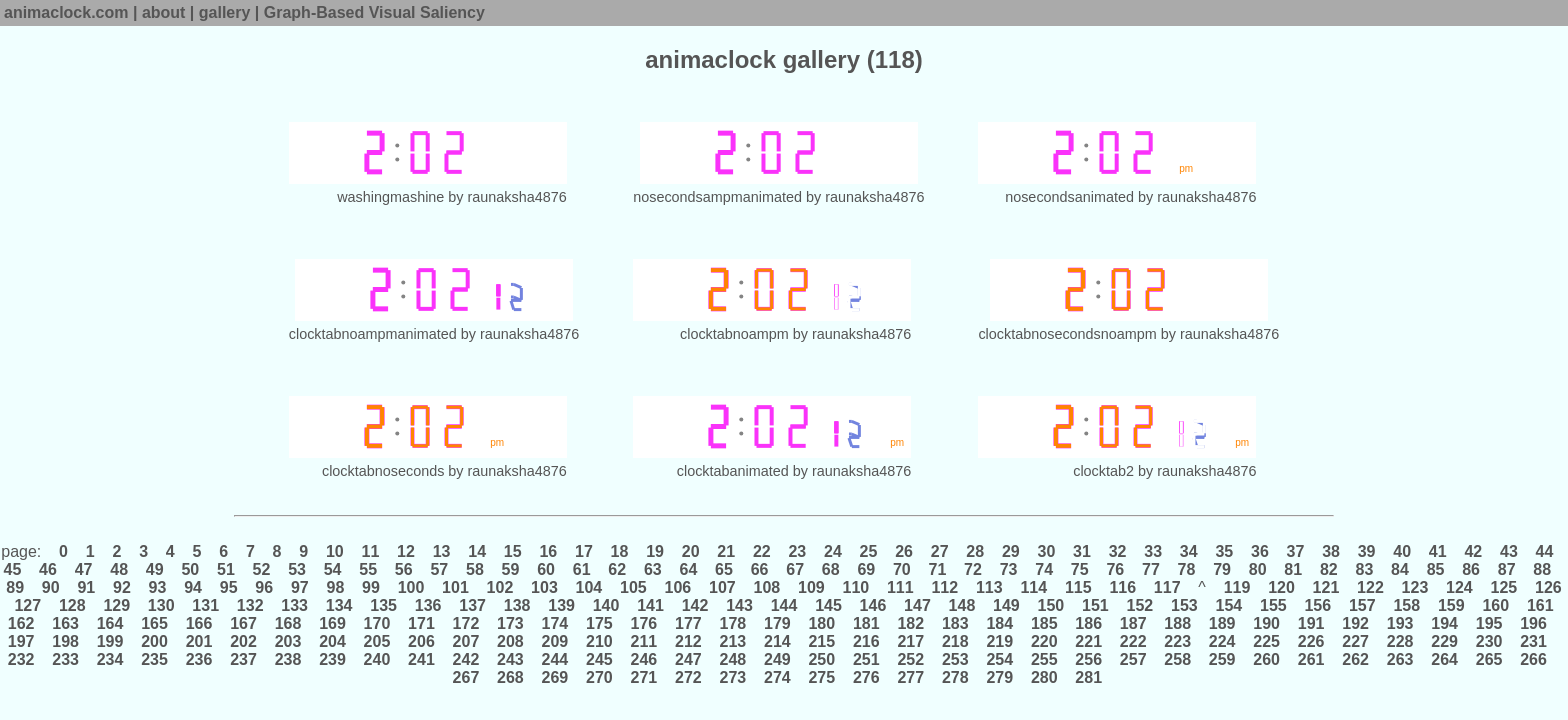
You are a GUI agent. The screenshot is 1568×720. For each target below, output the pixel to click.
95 (228, 587)
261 (1311, 659)
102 (500, 587)
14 (477, 551)
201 (199, 641)
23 (797, 551)
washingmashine (390, 197)
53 (297, 569)
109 (812, 587)
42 (1473, 551)
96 (264, 587)
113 (989, 587)
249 (778, 659)
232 (23, 659)
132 (250, 605)
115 (1078, 587)
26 (904, 551)
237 (244, 659)
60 (546, 569)
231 (1534, 641)
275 (822, 677)
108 (767, 587)
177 (689, 623)
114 (1034, 587)
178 (733, 623)
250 (822, 659)
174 (555, 623)
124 (1460, 587)
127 (28, 605)
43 (1509, 551)
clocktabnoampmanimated (373, 334)
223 (1178, 641)
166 (199, 623)
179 (778, 623)
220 (1044, 641)
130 (161, 605)
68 (830, 569)
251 (867, 659)
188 (1178, 623)
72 (973, 569)
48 (119, 569)
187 (1133, 623)
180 (822, 623)
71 (937, 569)
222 (1133, 641)
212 (689, 641)
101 (456, 587)
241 (422, 659)
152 (1140, 605)
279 (1000, 677)
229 (1445, 641)
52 (261, 569)
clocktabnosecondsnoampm (1067, 334)
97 (299, 587)
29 (1010, 551)
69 (866, 569)
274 (778, 677)
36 (1260, 551)
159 (1451, 605)
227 (1356, 641)
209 (555, 641)
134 (339, 605)
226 (1311, 641)
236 (199, 659)
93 (157, 587)
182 (911, 623)
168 (288, 623)
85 (1435, 569)
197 (23, 641)
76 (1115, 569)
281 (1089, 677)
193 (1400, 623)
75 (1079, 569)
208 (511, 641)
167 (244, 623)
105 (634, 587)
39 (1366, 551)
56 (403, 569)
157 (1363, 605)
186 (1089, 623)
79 (1222, 569)
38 (1331, 551)
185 (1044, 623)
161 (1540, 605)
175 (600, 623)
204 (333, 641)
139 (562, 605)
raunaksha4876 (517, 197)
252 (911, 659)
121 (1326, 587)
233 (66, 659)
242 (466, 659)
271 (644, 677)
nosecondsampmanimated (717, 197)
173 (511, 623)
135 (384, 605)
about (164, 12)
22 (761, 551)
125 (1504, 587)
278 (955, 677)
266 (1534, 659)
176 (644, 623)
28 (975, 551)
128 (72, 605)
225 (1267, 641)
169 (333, 623)
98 (335, 587)
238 (288, 659)
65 (724, 569)
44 (1544, 551)
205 (377, 641)
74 (1044, 569)
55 (368, 569)
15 (512, 551)
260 (1267, 659)
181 (867, 623)
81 (1293, 569)
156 (1318, 605)
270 (600, 677)
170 (377, 623)
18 (619, 551)
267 (468, 677)
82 (1328, 569)
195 (1489, 623)
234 (110, 659)
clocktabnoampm (734, 334)
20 (690, 551)
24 (833, 551)
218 (955, 641)
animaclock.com (66, 12)
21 (726, 551)
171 (422, 623)
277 (911, 677)
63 (652, 569)
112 (945, 587)
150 (1051, 605)
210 (600, 641)
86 (1471, 569)
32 (1117, 551)
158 (1407, 605)
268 (511, 677)
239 (333, 659)
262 (1356, 659)
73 (1008, 569)
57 (439, 569)
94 (193, 587)
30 (1046, 551)
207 (466, 641)
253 (955, 659)
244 (555, 659)
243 (511, 659)
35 (1224, 551)
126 (1546, 587)
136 (428, 605)
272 (689, 677)
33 (1153, 551)
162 (23, 623)
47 (83, 569)
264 (1445, 659)
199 (110, 641)
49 (154, 569)
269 (555, 677)
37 (1295, 551)
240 (377, 659)
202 (244, 641)
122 (1371, 587)
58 (475, 569)
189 (1222, 623)
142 (695, 605)
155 (1274, 605)
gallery (225, 12)
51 (226, 569)
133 (295, 605)
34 (1188, 551)
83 (1364, 569)
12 (406, 551)
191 (1311, 623)
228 (1400, 641)
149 (1007, 605)
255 (1044, 659)
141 (651, 605)
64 (688, 569)
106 (678, 587)
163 (66, 623)
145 (829, 605)
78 (1186, 569)
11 (370, 551)
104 (589, 587)
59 (510, 569)
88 (1542, 569)
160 (1496, 605)
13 (441, 551)
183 (955, 623)
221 (1089, 641)
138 (517, 605)
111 (901, 587)
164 (110, 623)
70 (902, 569)
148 (962, 605)
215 (822, 641)
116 (1123, 587)
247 (689, 659)
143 (740, 605)
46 (48, 569)
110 (856, 587)
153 (1185, 605)
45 (15, 569)
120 (1282, 587)
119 (1237, 587)
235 (155, 659)
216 (867, 641)
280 (1044, 677)
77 (1151, 569)
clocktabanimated (733, 471)
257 (1133, 659)
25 (868, 551)
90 (50, 587)
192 (1356, 623)
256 (1089, 659)
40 (1402, 551)
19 (655, 551)
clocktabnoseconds (383, 471)
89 (17, 587)
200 (155, 641)
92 (122, 587)
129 (117, 605)
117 (1167, 587)
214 (778, 641)
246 (644, 659)
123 (1415, 587)
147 (918, 605)
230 (1489, 641)
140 (606, 605)
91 (86, 587)
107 (723, 587)
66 (759, 569)
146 (873, 605)
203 (288, 641)
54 (332, 569)
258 (1178, 659)
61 (581, 569)
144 (784, 605)
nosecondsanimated (1069, 197)
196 (1534, 623)
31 (1082, 551)
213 (733, 641)
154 (1229, 605)
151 (1096, 605)
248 (733, 659)
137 (473, 605)
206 (422, 641)
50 (190, 569)
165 (155, 623)
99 (371, 587)
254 (1000, 659)
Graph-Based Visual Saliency (374, 12)
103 (545, 587)
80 (1257, 569)
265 (1489, 659)
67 (795, 569)
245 (600, 659)
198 (66, 641)
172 (466, 623)
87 (1506, 569)
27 (939, 551)
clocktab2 (1103, 471)
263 (1400, 659)
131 (206, 605)
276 (867, 677)
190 (1267, 623)
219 (1000, 641)
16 (548, 551)
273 (733, 677)
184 (1000, 623)
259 (1222, 659)
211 (644, 641)
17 (584, 551)
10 (335, 551)
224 (1222, 641)
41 (1437, 551)
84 (1400, 569)
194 (1445, 623)
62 (617, 569)
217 (911, 641)
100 (411, 587)
